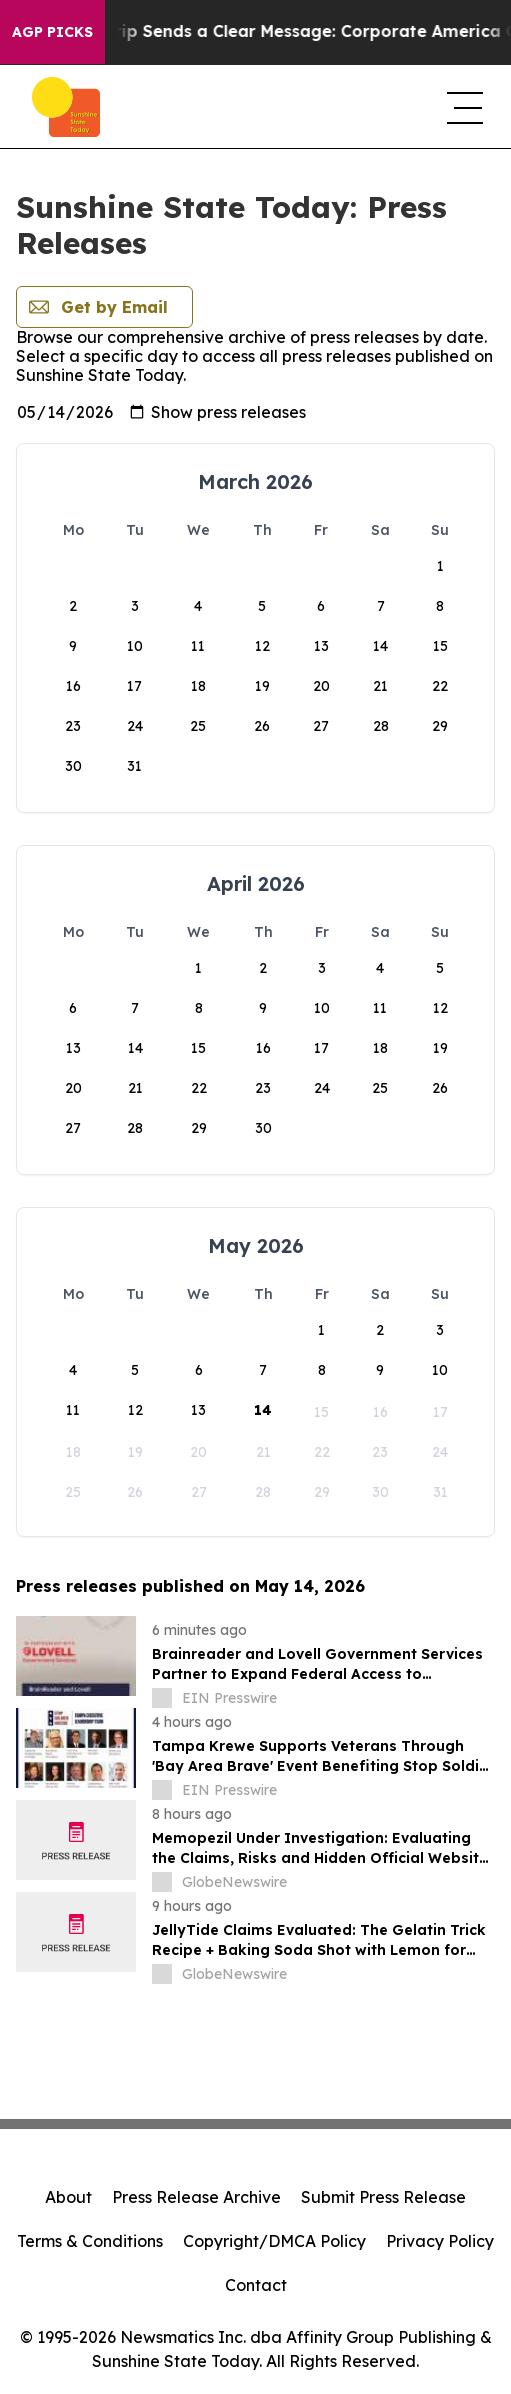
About (68, 2197)
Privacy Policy (440, 2241)
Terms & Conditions (90, 2241)
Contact (256, 2285)
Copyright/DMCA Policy (274, 2241)
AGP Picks (52, 32)
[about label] (162, 1698)
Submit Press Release (383, 2197)
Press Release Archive (196, 2197)
